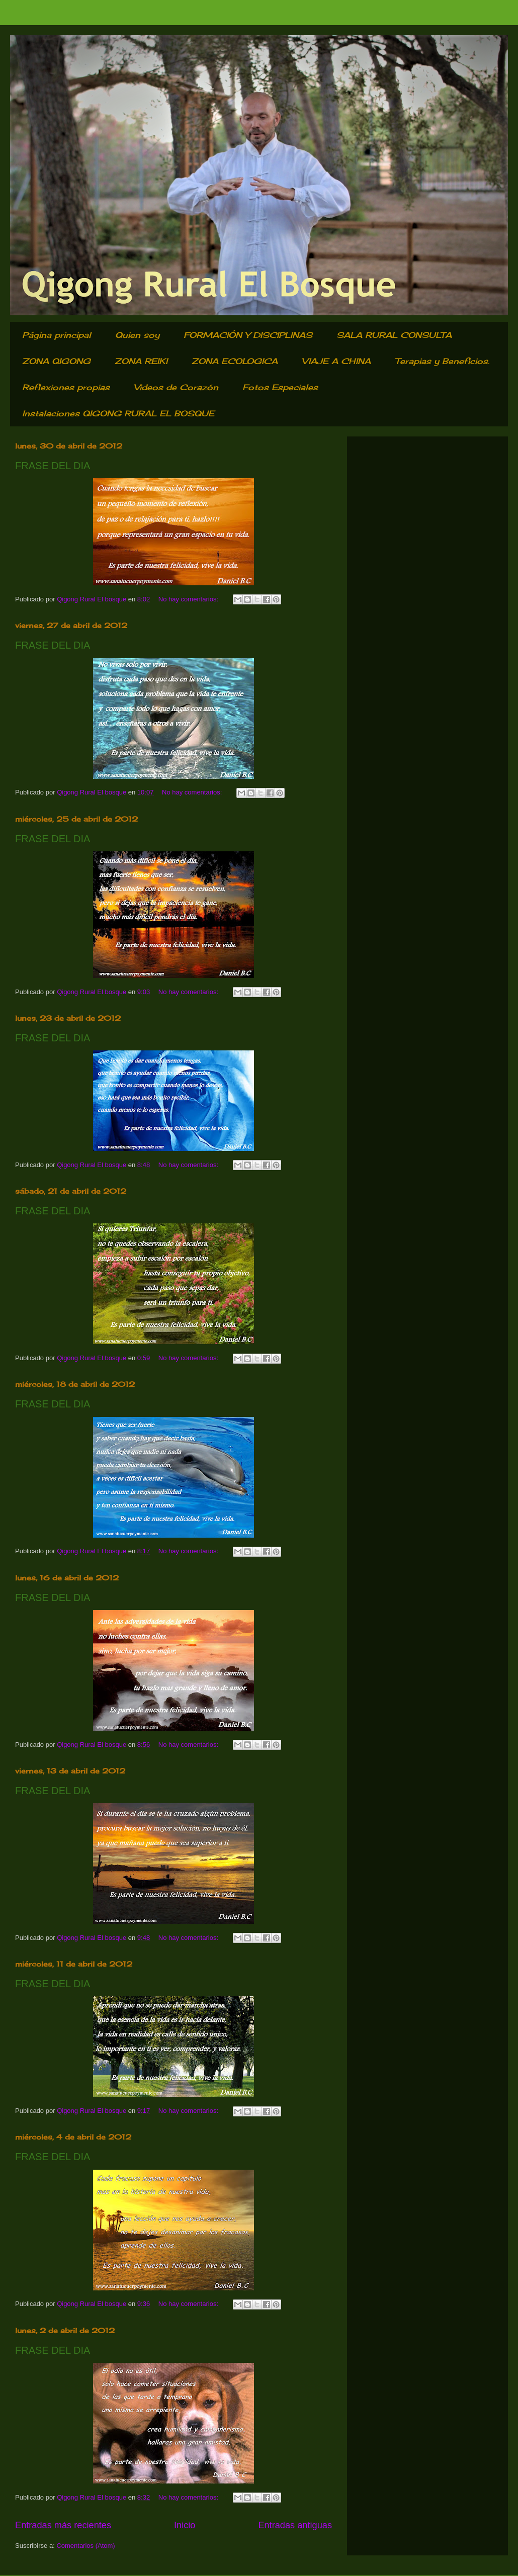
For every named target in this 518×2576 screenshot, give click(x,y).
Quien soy (137, 335)
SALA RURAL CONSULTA (394, 335)
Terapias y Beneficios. (442, 361)
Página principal (56, 335)
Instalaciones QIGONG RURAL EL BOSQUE (118, 413)
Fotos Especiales (280, 387)
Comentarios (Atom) (85, 2545)
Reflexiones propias (66, 387)
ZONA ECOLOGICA (235, 361)
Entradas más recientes (63, 2525)
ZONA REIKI (141, 361)
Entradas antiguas (295, 2525)
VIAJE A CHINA (336, 361)
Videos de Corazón (176, 387)
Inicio (184, 2525)
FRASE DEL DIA (52, 465)
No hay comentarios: (189, 599)
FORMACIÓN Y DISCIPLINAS (248, 335)
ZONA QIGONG (56, 361)
